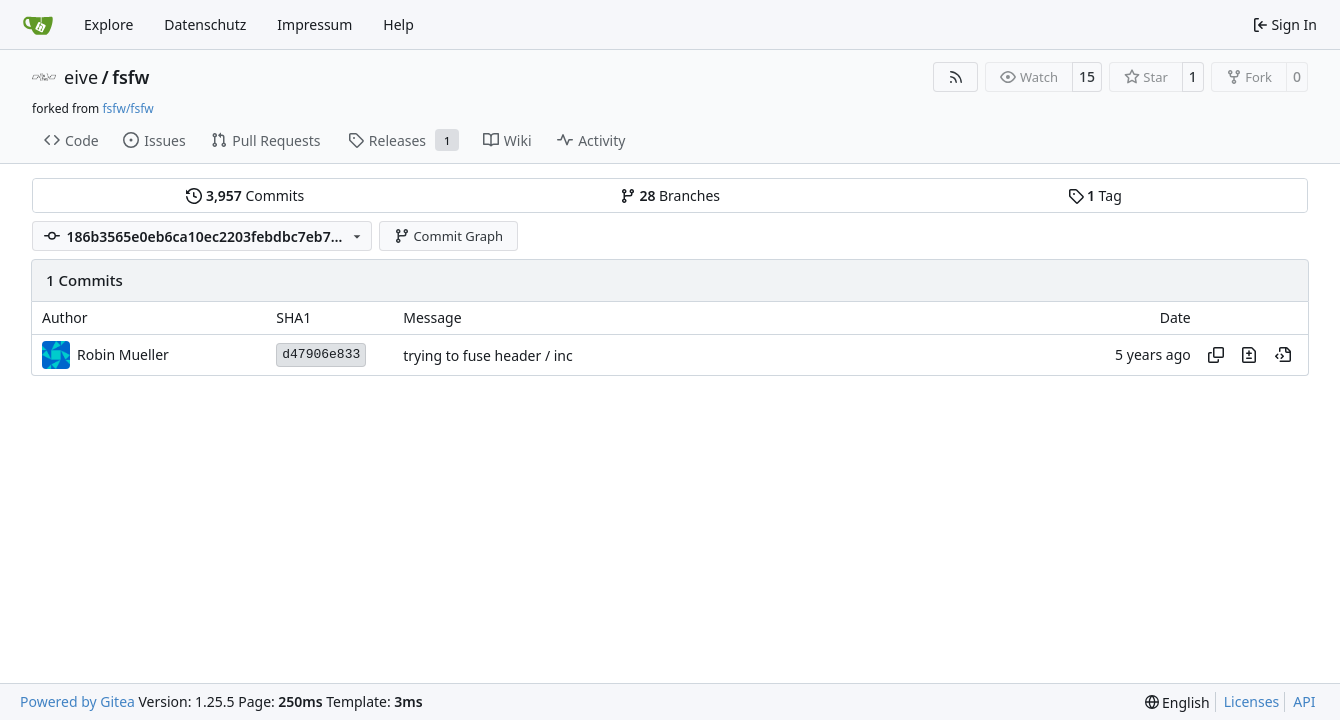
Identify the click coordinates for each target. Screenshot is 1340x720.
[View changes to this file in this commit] (1249, 355)
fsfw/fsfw (127, 108)
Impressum (314, 24)
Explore (108, 24)
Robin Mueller (123, 354)
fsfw (130, 77)
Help (398, 24)
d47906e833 (321, 354)
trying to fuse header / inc (488, 355)
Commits (245, 195)
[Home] (38, 25)
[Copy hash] (1216, 355)
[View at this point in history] (1283, 355)
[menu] (1177, 702)
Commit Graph (448, 236)
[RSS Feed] (956, 77)
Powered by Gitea (77, 701)
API (1304, 701)
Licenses (1252, 701)
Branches (670, 195)
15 (1087, 76)
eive (81, 77)
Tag (1095, 195)
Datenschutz (205, 24)
